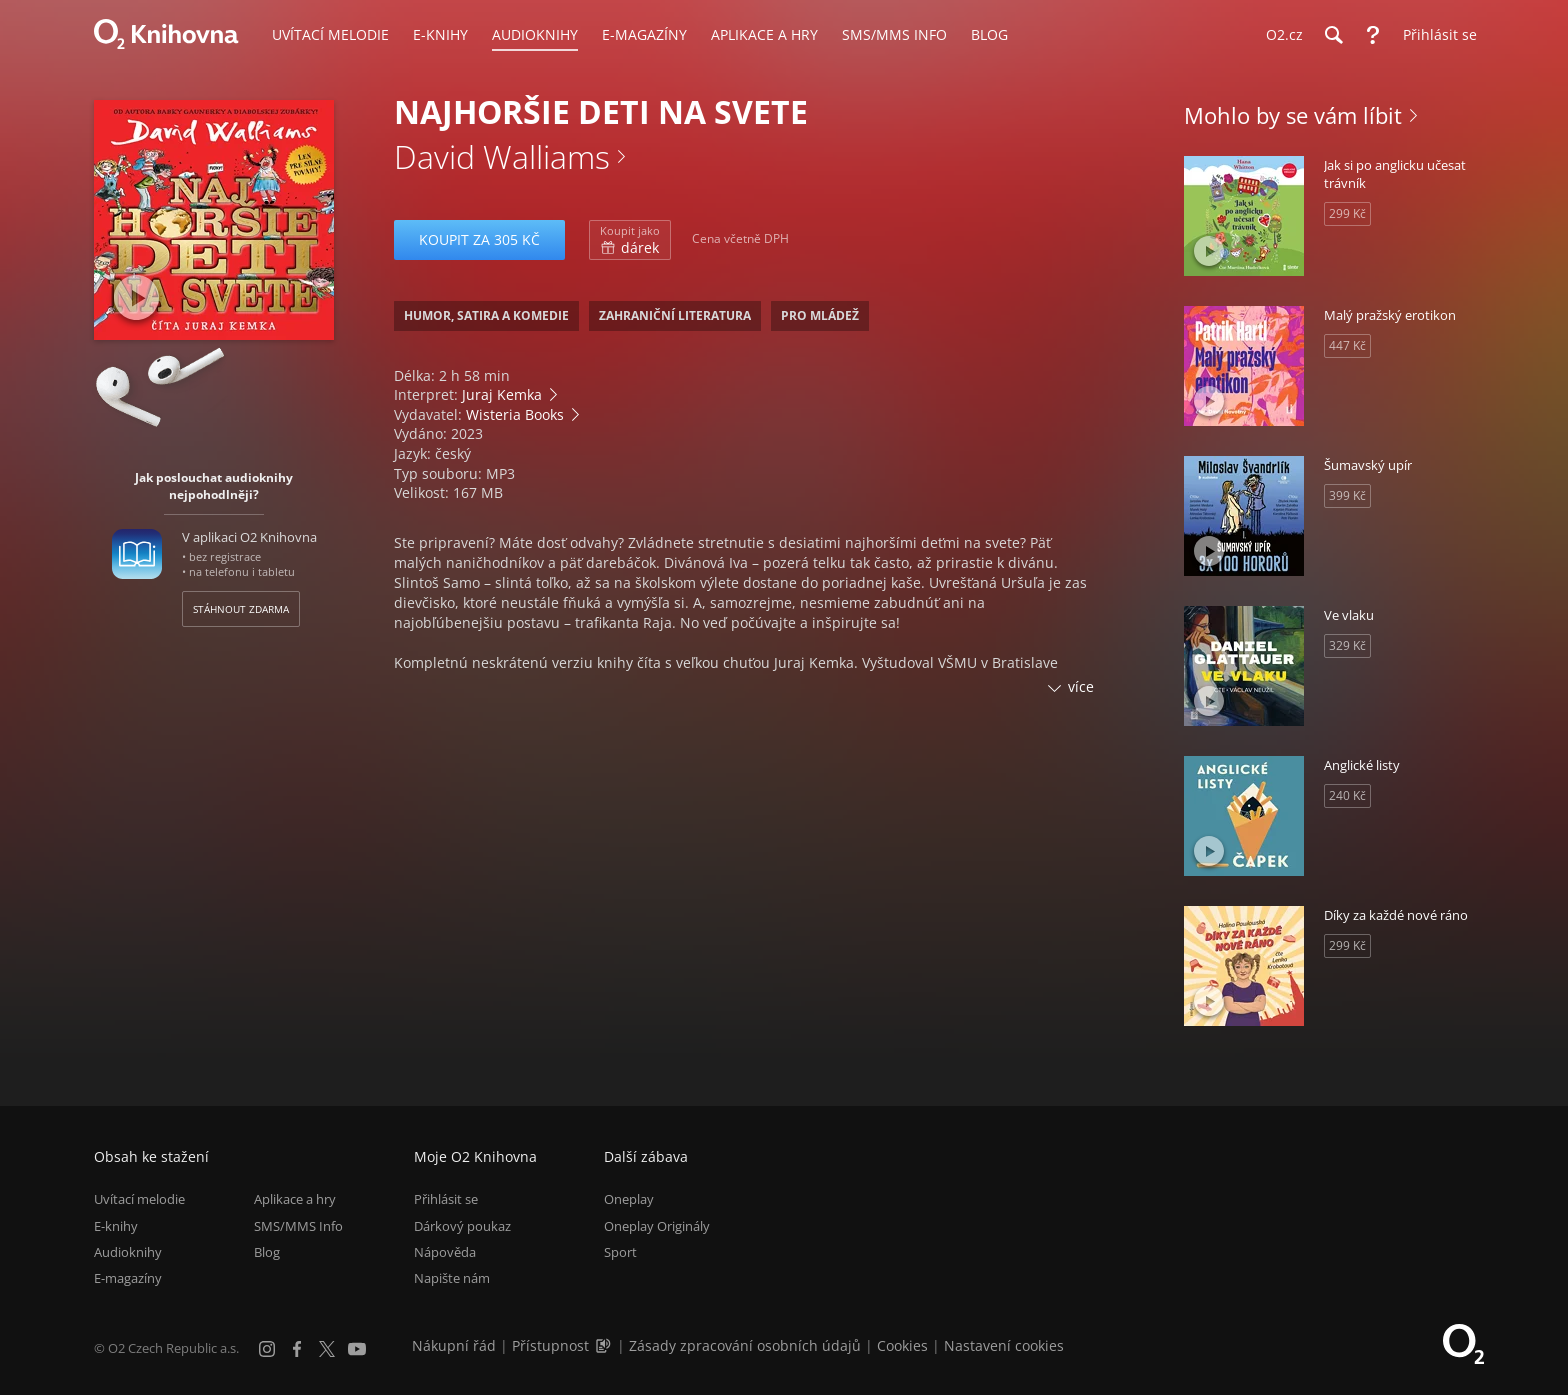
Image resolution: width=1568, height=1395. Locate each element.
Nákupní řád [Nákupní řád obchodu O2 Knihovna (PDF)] (454, 1345)
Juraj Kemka (502, 394)
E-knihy (116, 1226)
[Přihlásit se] (1435, 35)
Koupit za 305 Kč (479, 239)
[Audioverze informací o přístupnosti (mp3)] (605, 1345)
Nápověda (445, 1252)
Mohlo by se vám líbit (1293, 115)
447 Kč (1347, 345)
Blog (267, 1252)
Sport (620, 1252)
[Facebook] (297, 1349)
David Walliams (502, 156)
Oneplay (629, 1199)
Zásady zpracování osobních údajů (745, 1345)
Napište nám (452, 1278)
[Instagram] (267, 1349)
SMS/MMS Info (298, 1226)
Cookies (902, 1345)
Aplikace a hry (295, 1199)
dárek (630, 240)
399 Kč (1347, 495)
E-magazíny (128, 1278)
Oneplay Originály (657, 1226)
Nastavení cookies (1004, 1345)
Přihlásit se (446, 1199)
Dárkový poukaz (462, 1226)
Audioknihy (128, 1252)
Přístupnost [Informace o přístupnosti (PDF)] (550, 1345)
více (1081, 686)
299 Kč (1347, 213)
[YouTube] (357, 1349)
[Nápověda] (1373, 35)
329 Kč (1347, 645)
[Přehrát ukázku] (136, 297)
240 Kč (1347, 795)
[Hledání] (1333, 35)
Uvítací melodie (139, 1199)
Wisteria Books (515, 414)
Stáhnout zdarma (241, 609)
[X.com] (327, 1349)
